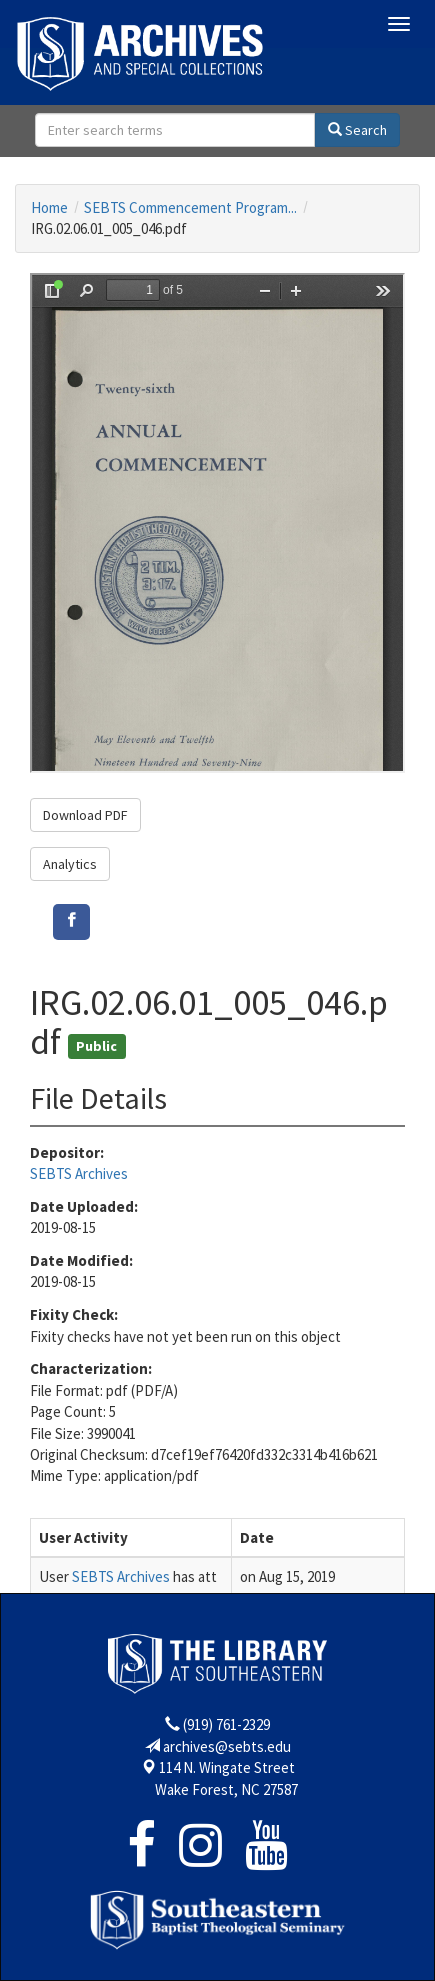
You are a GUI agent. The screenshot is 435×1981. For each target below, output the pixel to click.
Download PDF (85, 815)
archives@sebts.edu (227, 1746)
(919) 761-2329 (226, 1724)
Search (357, 130)
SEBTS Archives (79, 1173)
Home (49, 207)
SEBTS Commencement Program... (190, 207)
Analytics (70, 864)
